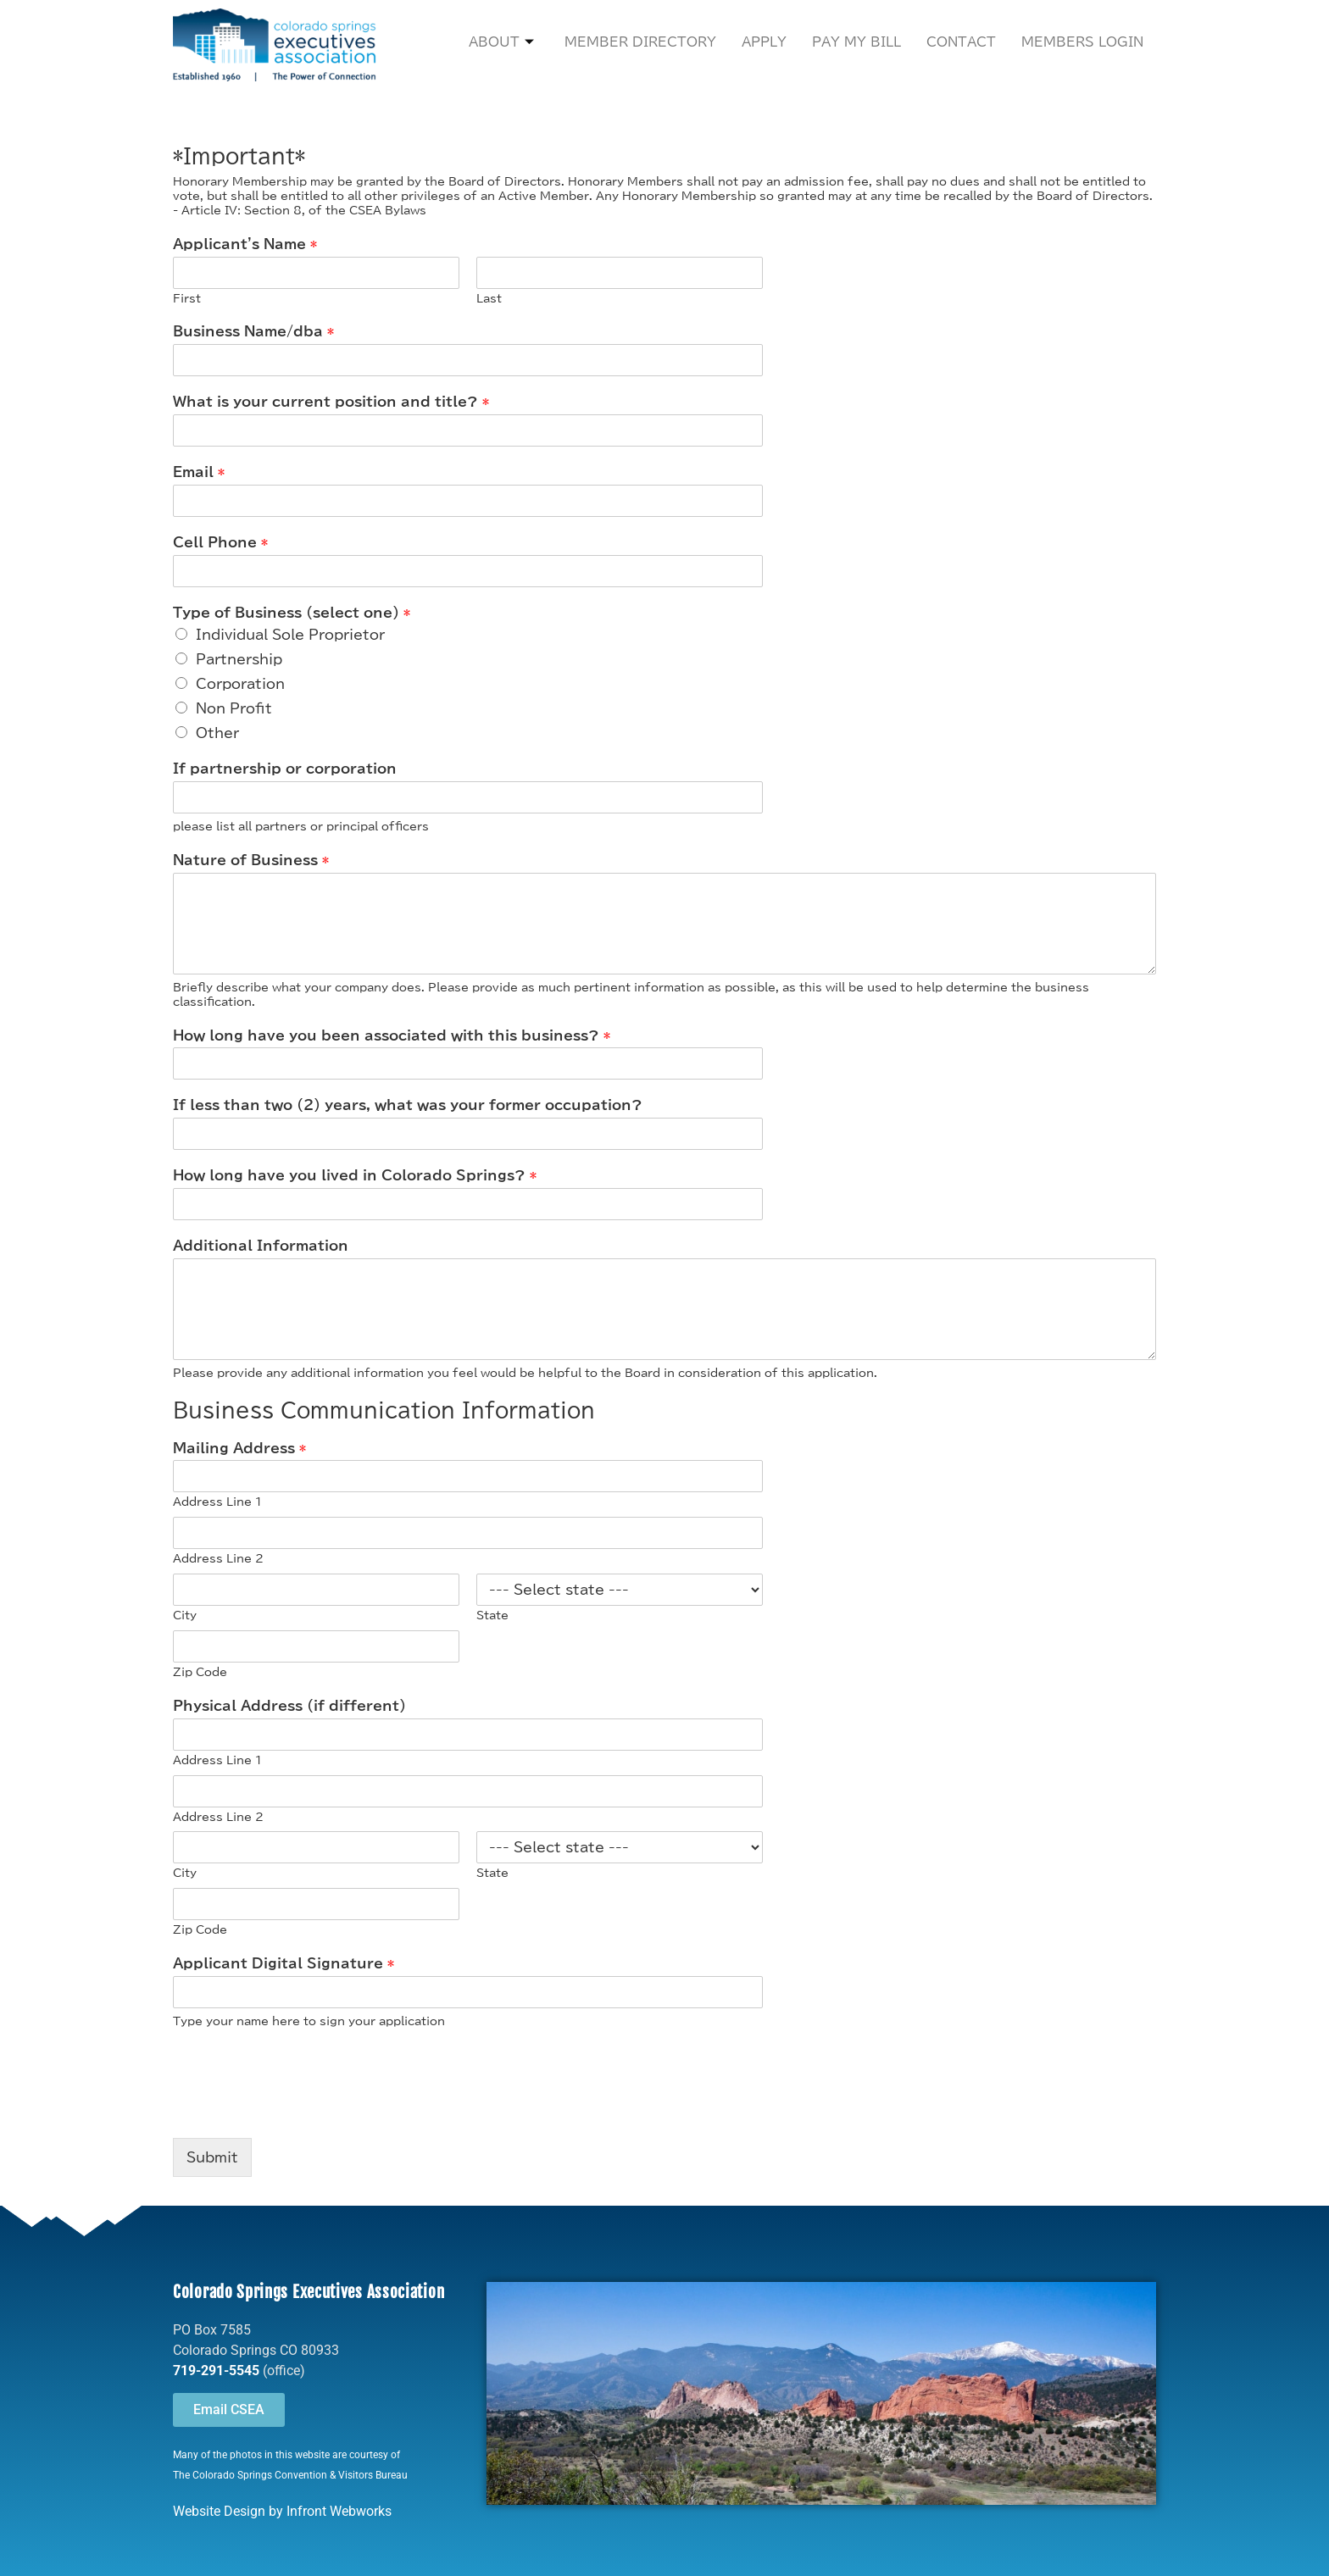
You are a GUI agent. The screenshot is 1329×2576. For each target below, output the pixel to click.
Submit (212, 2157)
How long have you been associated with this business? (391, 1035)
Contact (961, 42)
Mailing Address (239, 1448)
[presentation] (302, 2110)
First (187, 298)
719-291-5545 (216, 2370)
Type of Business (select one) (291, 612)
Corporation (240, 684)
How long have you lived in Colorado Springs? (355, 1175)
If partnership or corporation (285, 768)
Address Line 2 (218, 1558)
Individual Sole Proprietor (290, 634)
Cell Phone (220, 542)
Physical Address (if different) (289, 1706)
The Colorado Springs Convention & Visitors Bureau (290, 2475)
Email (199, 472)
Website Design (219, 2511)
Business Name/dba (253, 331)
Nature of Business (251, 860)
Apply (764, 42)
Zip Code (200, 1672)
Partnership (239, 659)
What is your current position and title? (331, 401)
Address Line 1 (217, 1501)
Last (489, 298)
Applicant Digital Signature (283, 1963)
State (492, 1615)
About (501, 43)
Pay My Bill (856, 42)
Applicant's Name (245, 244)
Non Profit (234, 708)
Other (217, 733)
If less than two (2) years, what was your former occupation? (407, 1105)
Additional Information (260, 1245)
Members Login (1082, 42)
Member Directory (640, 42)
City (185, 1615)
